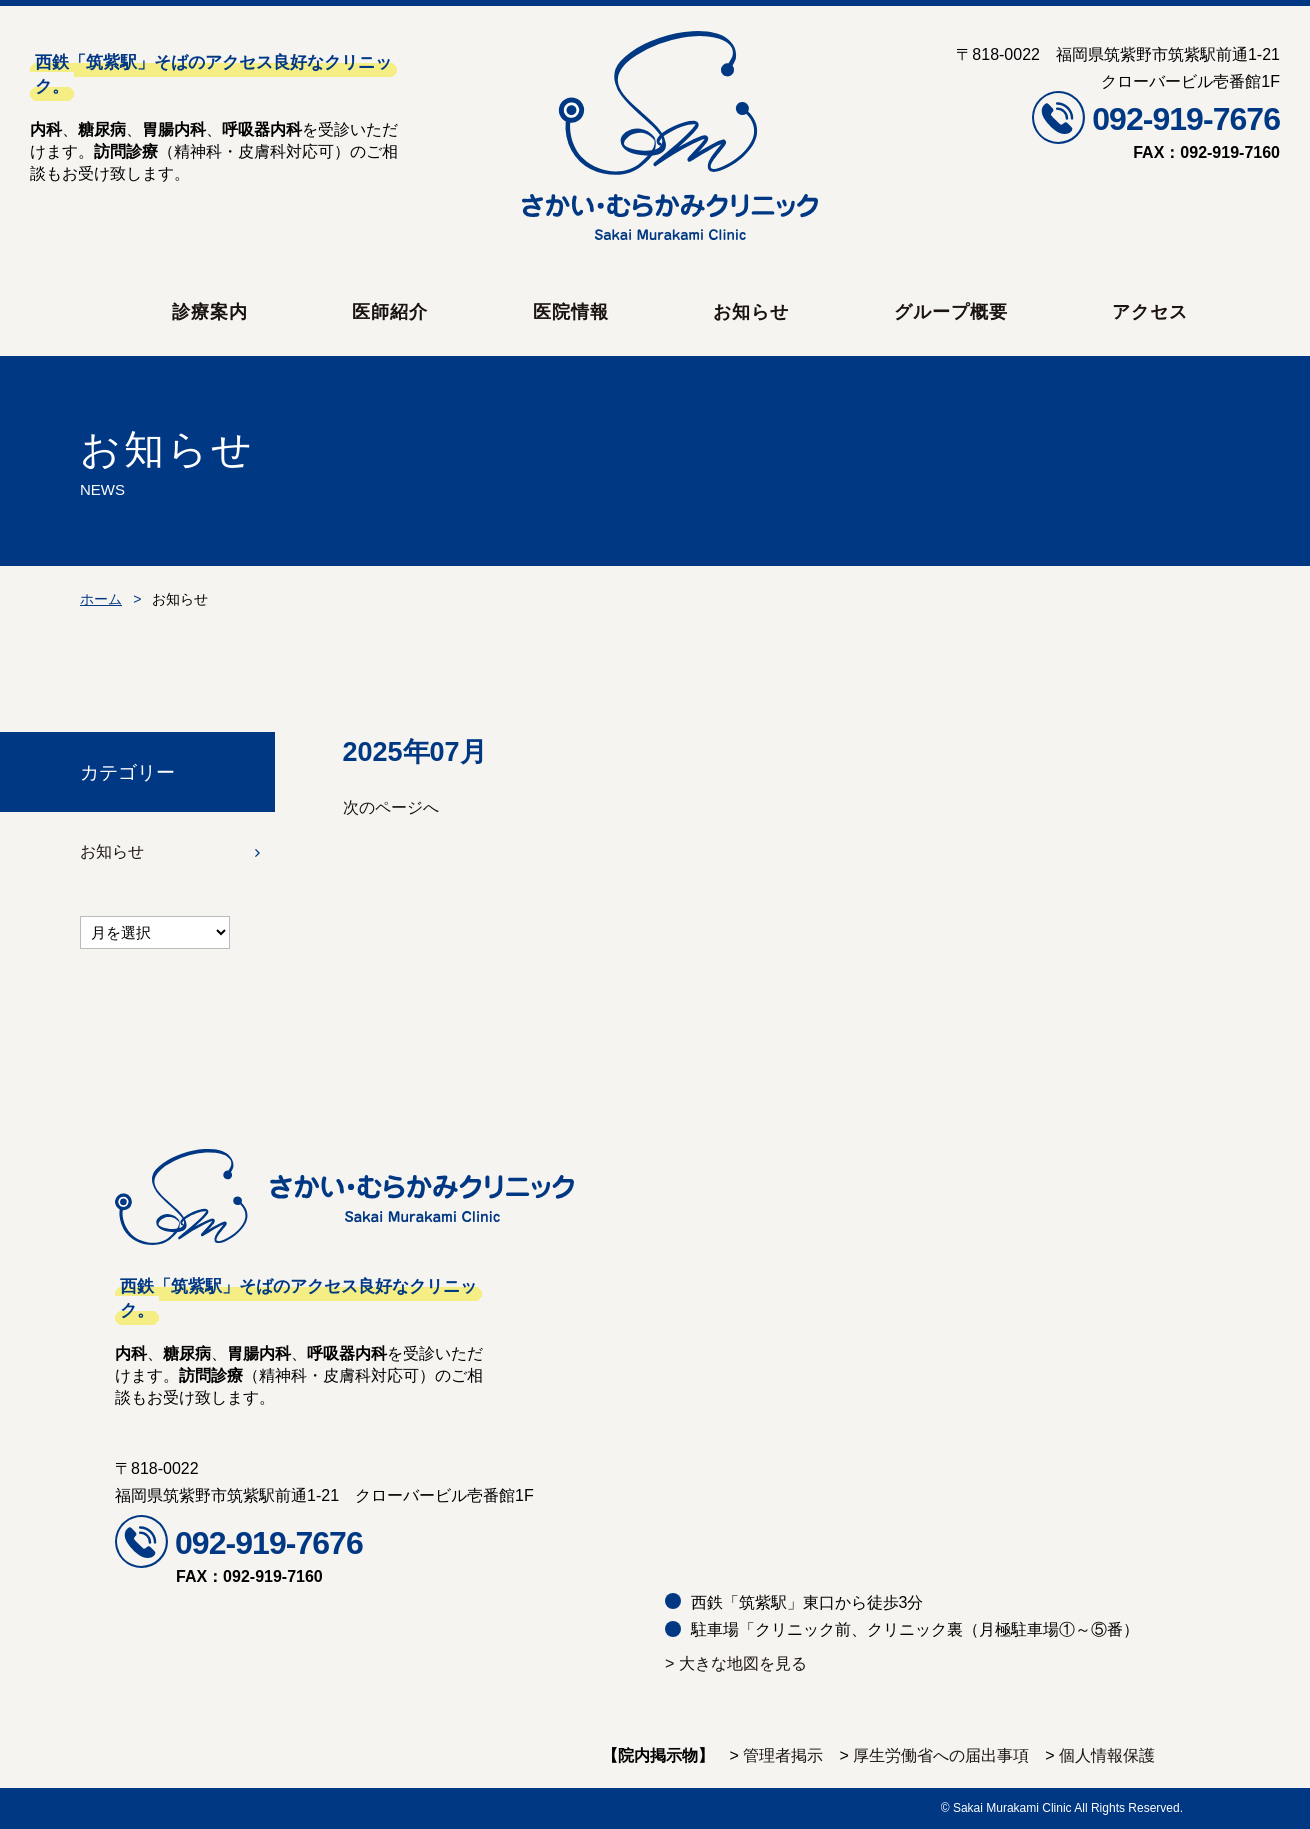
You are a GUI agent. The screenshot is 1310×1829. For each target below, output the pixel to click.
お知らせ (751, 312)
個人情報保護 (1107, 1755)
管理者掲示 (783, 1755)
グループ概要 (951, 312)
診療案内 (210, 312)
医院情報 (571, 312)
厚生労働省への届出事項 (941, 1755)
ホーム (101, 599)
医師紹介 (390, 312)
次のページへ (391, 807)
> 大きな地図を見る (736, 1663)
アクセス (1150, 312)
